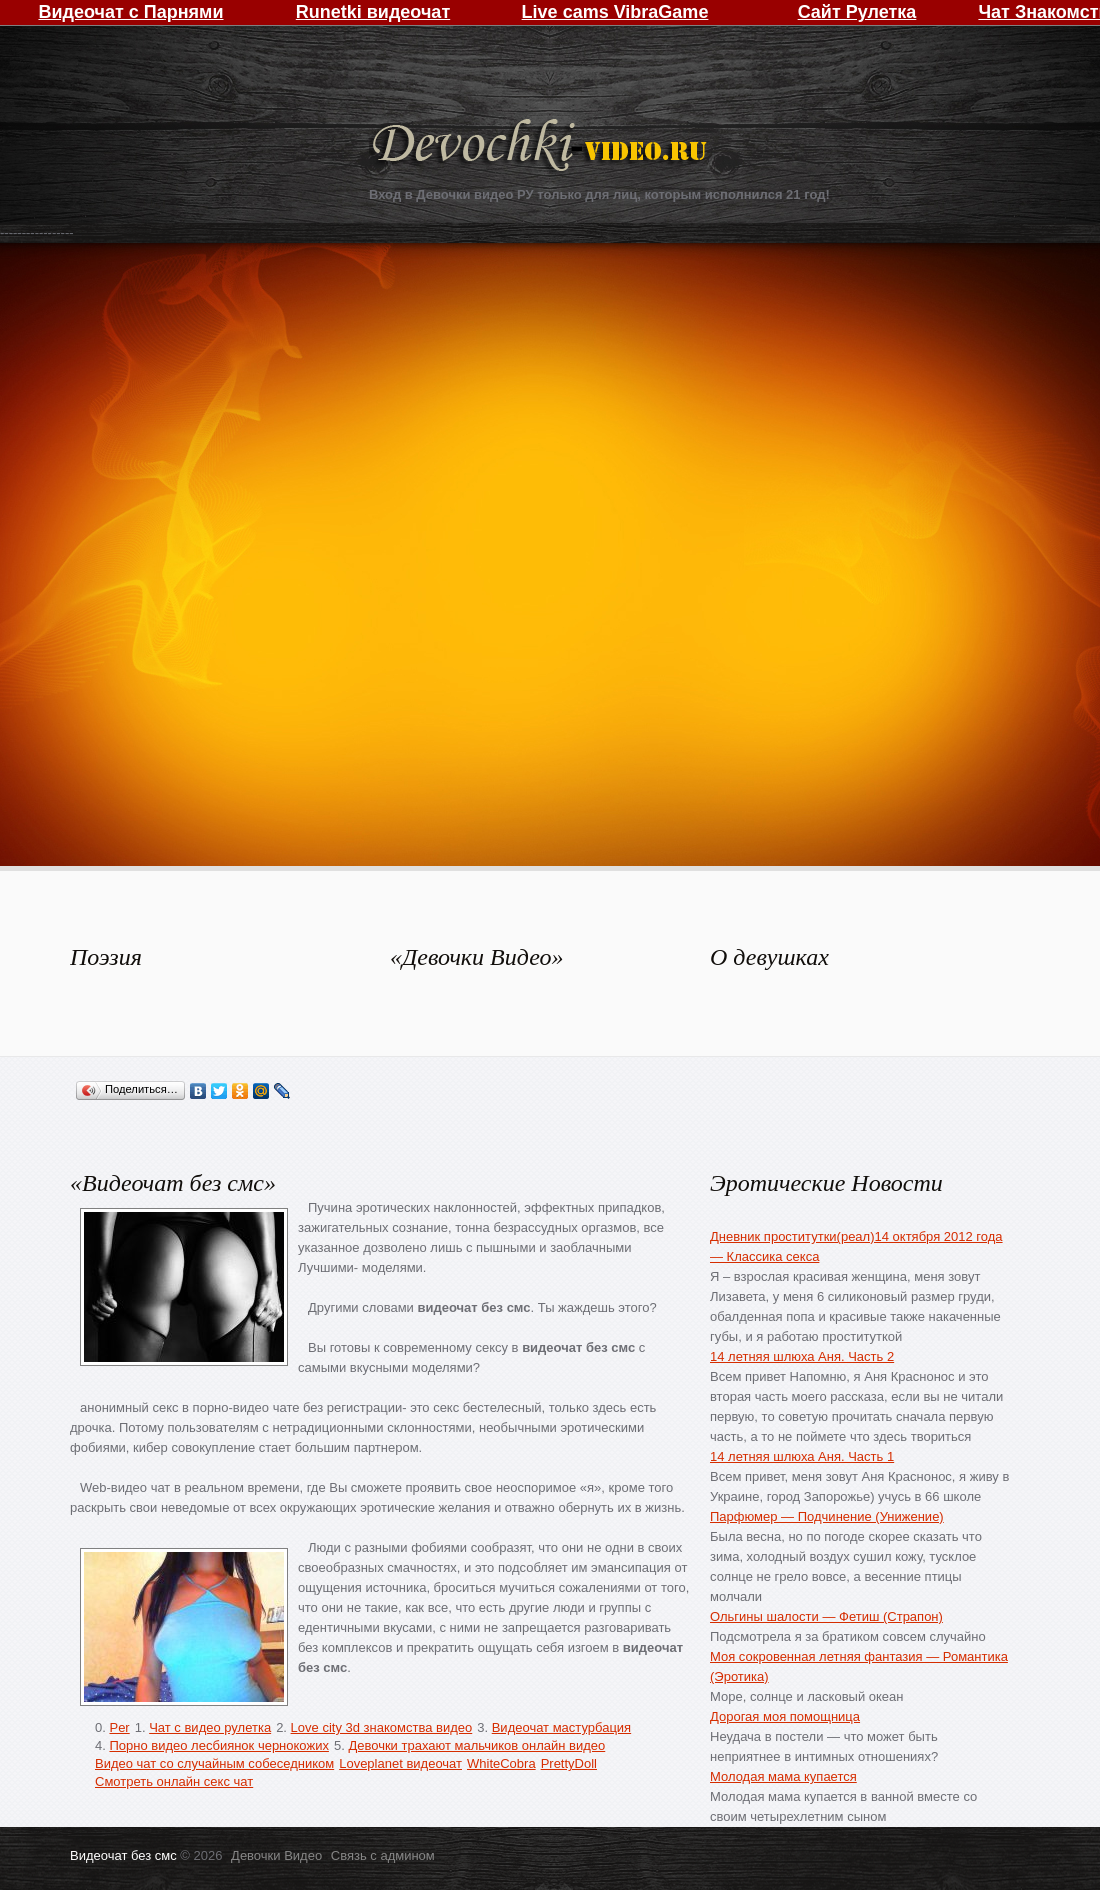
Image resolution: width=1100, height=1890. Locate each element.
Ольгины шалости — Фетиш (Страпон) (826, 1616)
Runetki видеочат (373, 12)
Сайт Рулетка (857, 12)
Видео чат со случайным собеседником (214, 1763)
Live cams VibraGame (615, 12)
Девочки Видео (542, 147)
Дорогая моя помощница (785, 1716)
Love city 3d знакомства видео (382, 1727)
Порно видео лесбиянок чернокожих (218, 1745)
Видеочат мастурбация (561, 1727)
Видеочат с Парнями (130, 12)
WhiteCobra (501, 1763)
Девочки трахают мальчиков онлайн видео (476, 1745)
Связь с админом (383, 1855)
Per (119, 1727)
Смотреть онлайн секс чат (174, 1781)
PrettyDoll (569, 1763)
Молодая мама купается (783, 1776)
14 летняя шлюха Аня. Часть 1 (802, 1456)
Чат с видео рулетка (210, 1727)
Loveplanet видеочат (400, 1763)
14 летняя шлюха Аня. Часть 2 (802, 1356)
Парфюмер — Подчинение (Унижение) (827, 1516)
